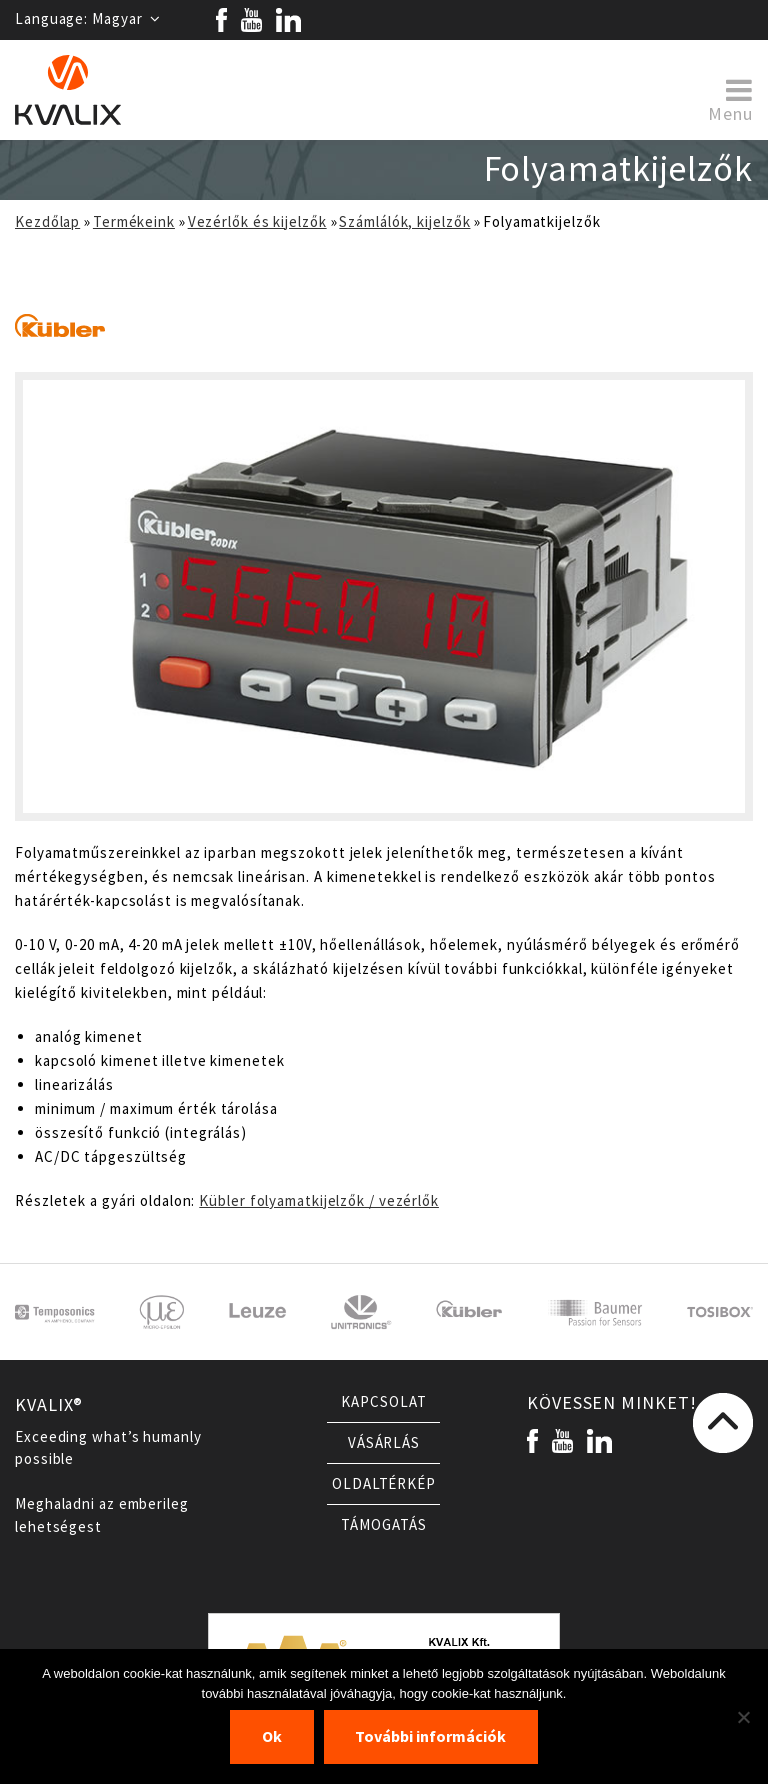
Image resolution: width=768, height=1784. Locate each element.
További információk (430, 1736)
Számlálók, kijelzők (404, 222)
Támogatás (383, 1525)
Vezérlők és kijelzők (257, 222)
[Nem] (743, 1717)
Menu (730, 99)
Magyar (126, 19)
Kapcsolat (383, 1402)
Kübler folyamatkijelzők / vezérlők (319, 1201)
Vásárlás (384, 1443)
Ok (272, 1736)
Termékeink (134, 222)
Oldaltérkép (384, 1484)
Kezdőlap (47, 222)
